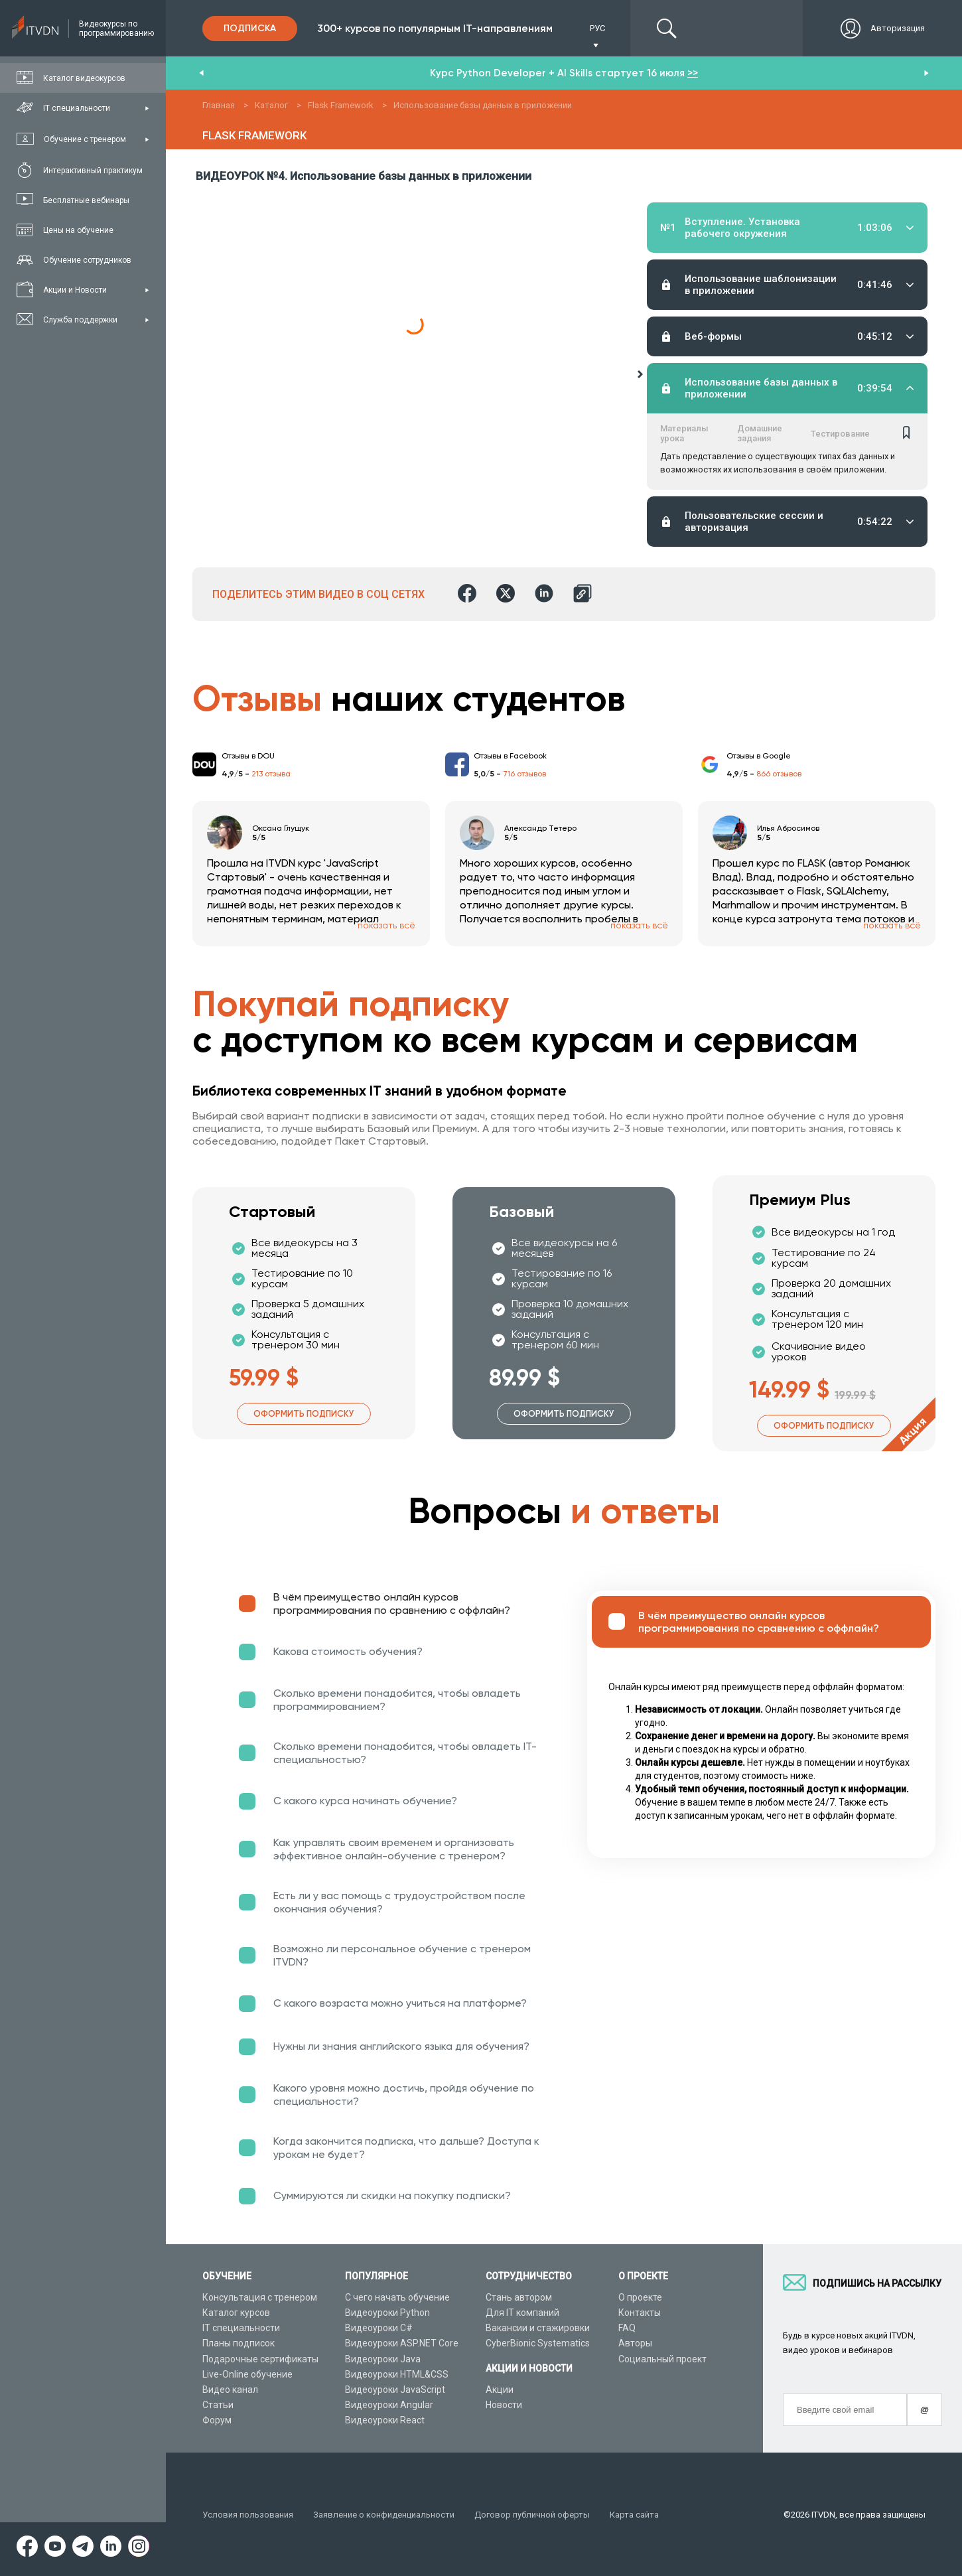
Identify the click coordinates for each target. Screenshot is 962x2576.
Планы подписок (238, 2343)
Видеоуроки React (385, 2420)
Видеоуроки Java (383, 2359)
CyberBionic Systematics (538, 2343)
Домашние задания (759, 427)
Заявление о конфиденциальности (383, 2515)
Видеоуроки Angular (389, 2404)
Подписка (250, 28)
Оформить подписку (303, 1414)
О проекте (640, 2297)
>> (692, 73)
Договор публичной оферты (532, 2515)
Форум (217, 2420)
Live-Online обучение (247, 2374)
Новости (504, 2404)
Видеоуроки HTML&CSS (396, 2374)
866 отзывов (778, 773)
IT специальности (241, 2328)
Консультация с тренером (259, 2297)
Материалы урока (684, 427)
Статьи (218, 2404)
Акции (500, 2389)
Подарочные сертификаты (260, 2359)
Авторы (635, 2343)
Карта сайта (634, 2515)
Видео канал (230, 2389)
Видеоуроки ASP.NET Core (401, 2343)
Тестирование (840, 428)
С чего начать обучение (397, 2297)
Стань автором (519, 2297)
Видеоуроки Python (387, 2312)
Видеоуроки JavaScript (395, 2389)
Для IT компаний (522, 2312)
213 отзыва (271, 773)
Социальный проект (662, 2359)
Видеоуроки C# (379, 2328)
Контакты (639, 2312)
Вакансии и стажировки (538, 2328)
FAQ (627, 2328)
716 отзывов (524, 773)
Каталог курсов (236, 2312)
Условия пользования (247, 2515)
